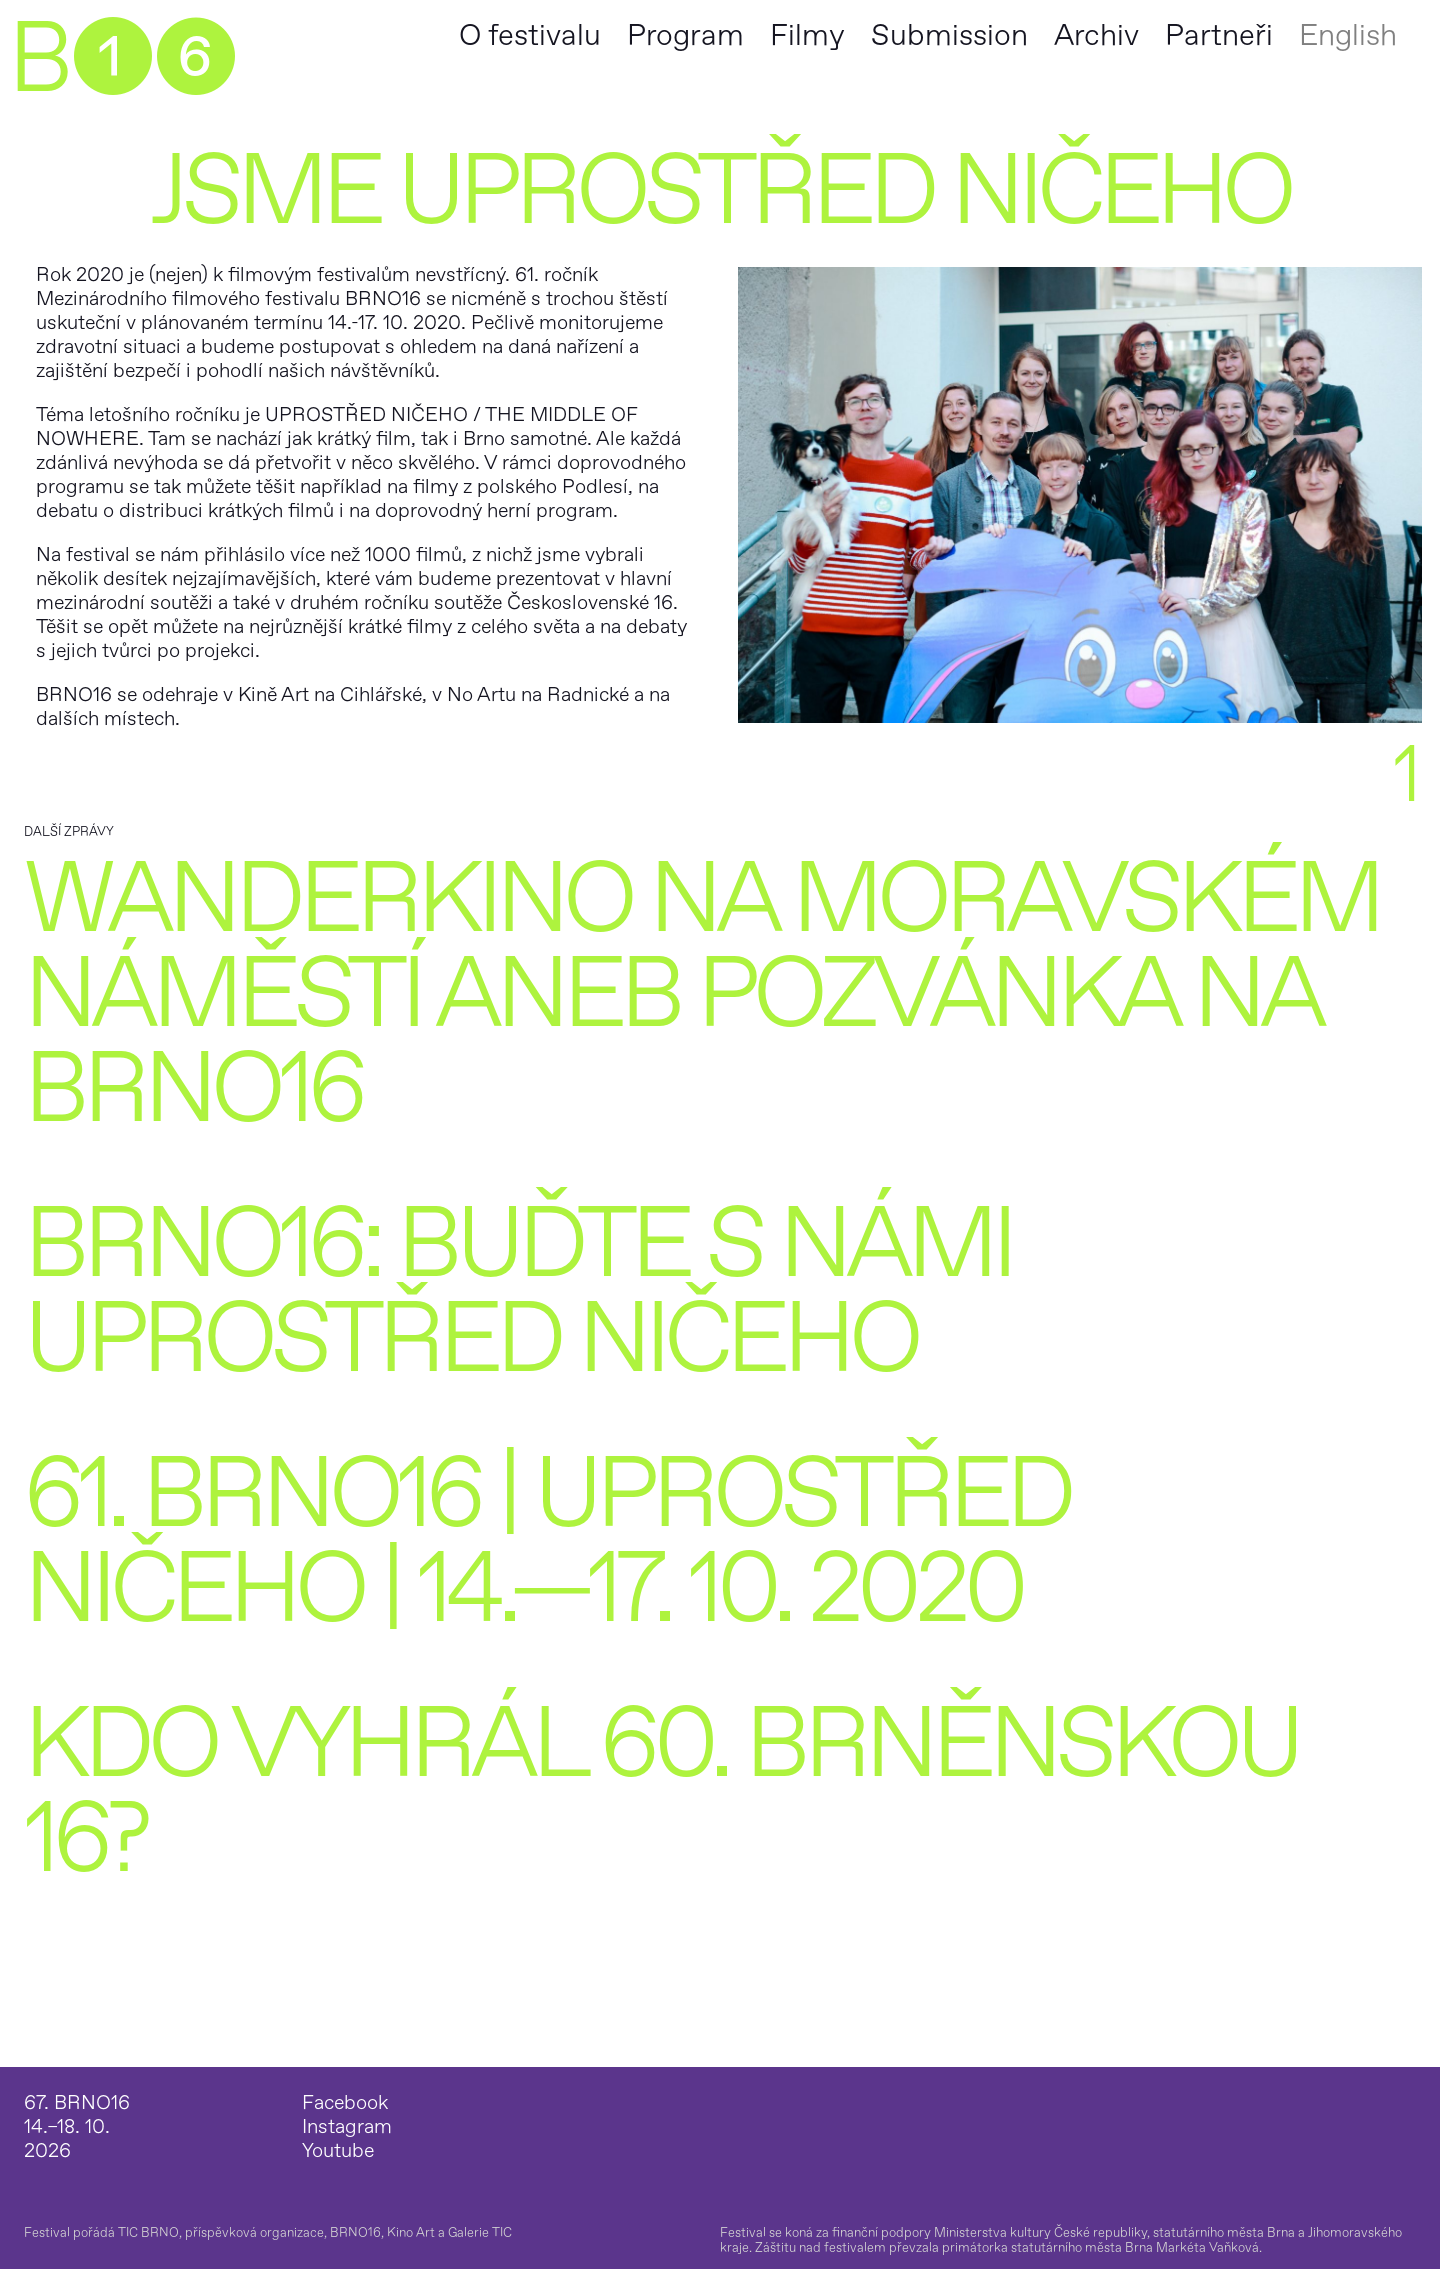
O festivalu (530, 35)
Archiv (1096, 35)
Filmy (807, 35)
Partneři (1219, 35)
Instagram (347, 2127)
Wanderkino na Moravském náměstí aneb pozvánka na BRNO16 (701, 994)
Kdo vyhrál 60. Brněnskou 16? (661, 1792)
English (1348, 35)
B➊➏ (121, 60)
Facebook (345, 2103)
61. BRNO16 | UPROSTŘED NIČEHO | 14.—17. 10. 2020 (547, 1542)
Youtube (338, 2151)
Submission (949, 35)
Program (685, 35)
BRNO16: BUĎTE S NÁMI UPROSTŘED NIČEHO (517, 1292)
